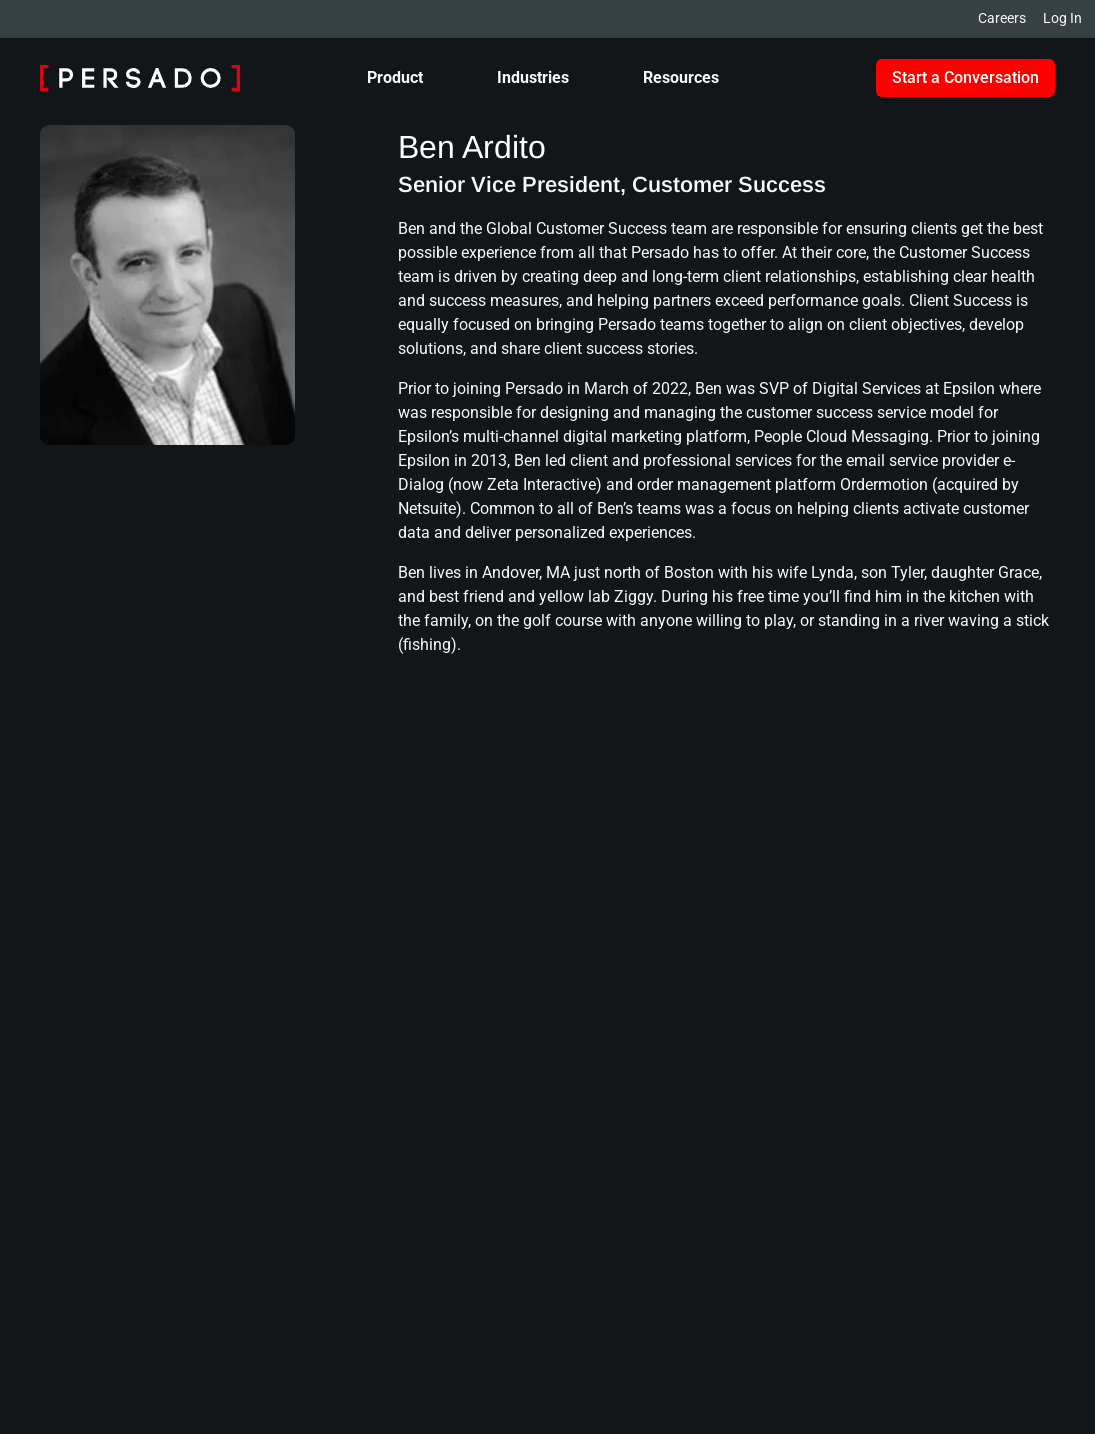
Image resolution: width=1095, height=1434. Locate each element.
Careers (1002, 18)
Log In (1062, 18)
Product (395, 77)
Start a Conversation (965, 77)
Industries (533, 77)
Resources (681, 77)
